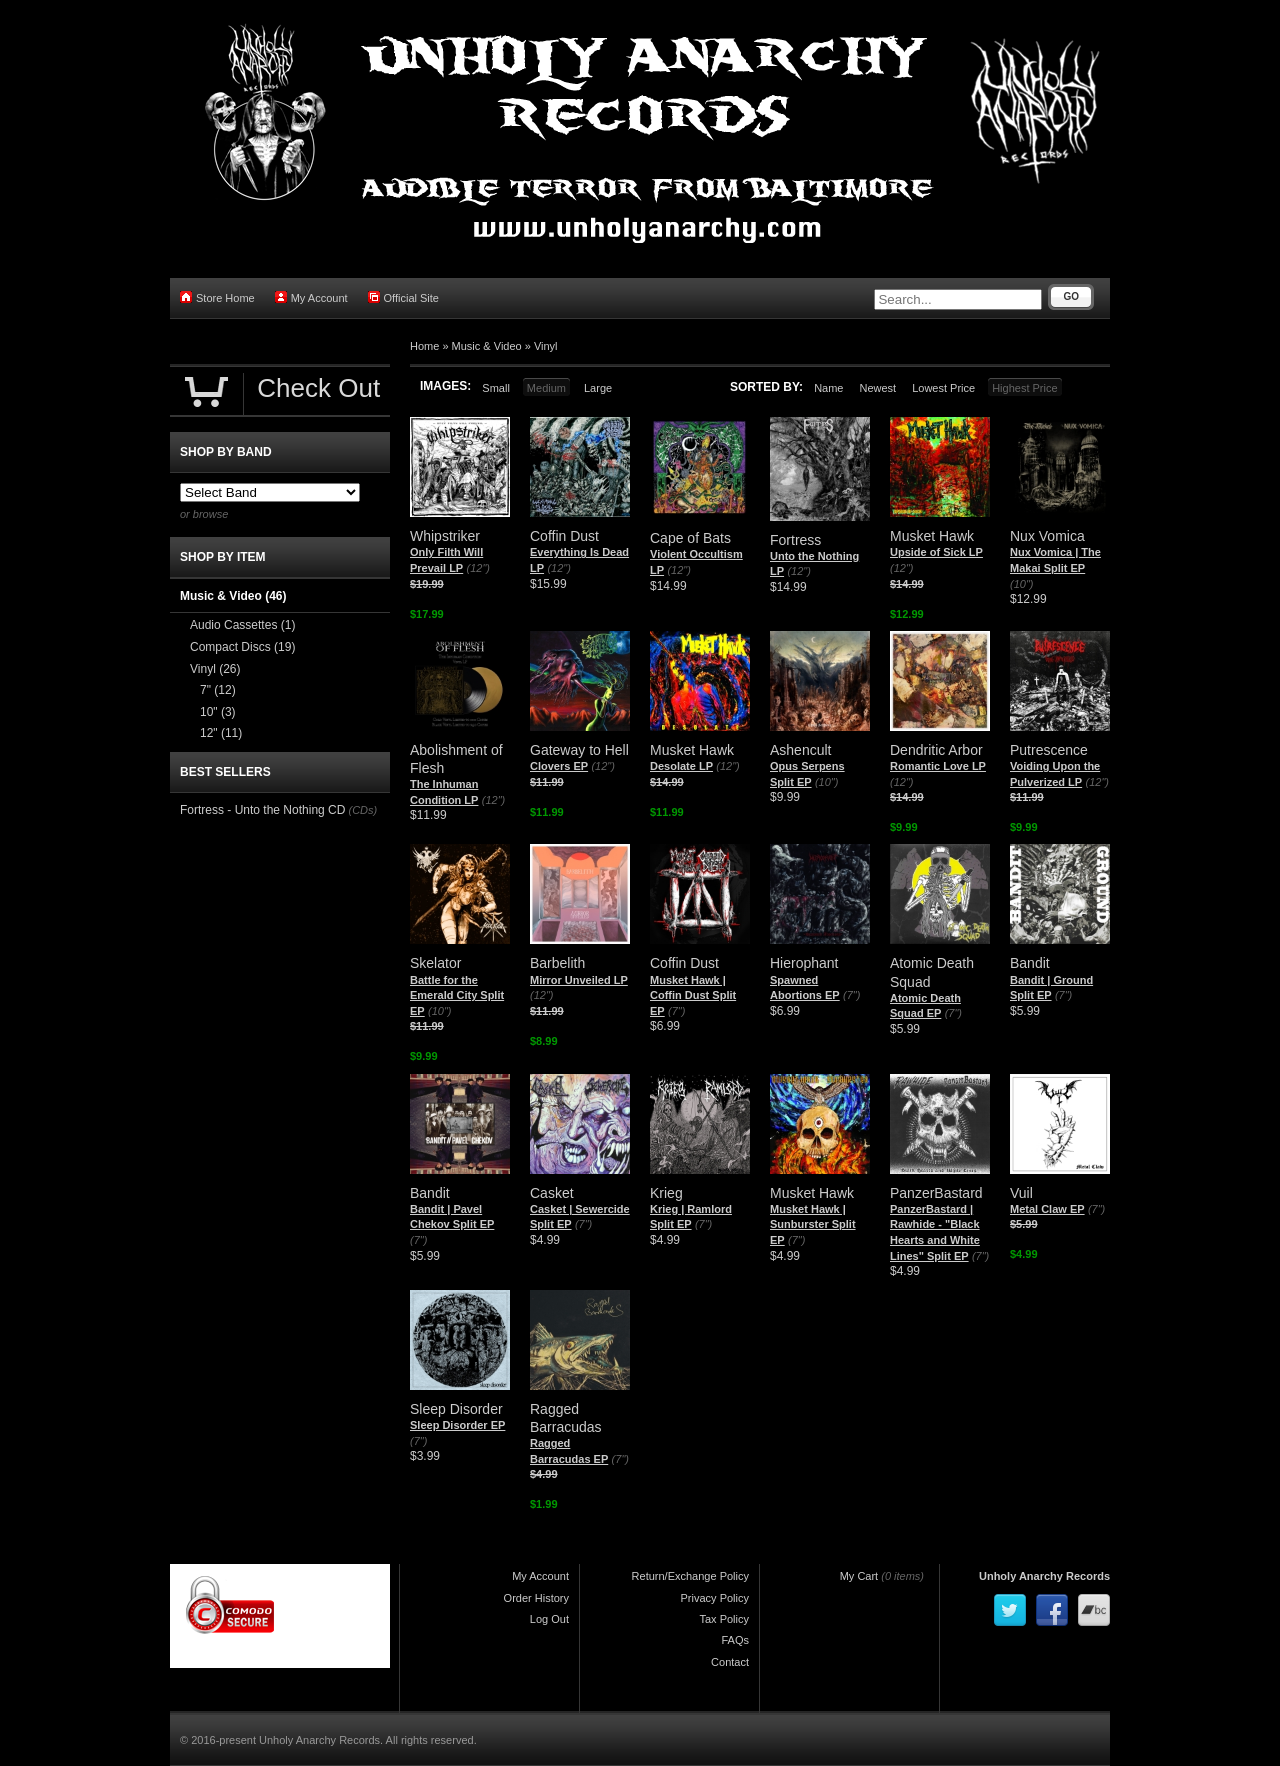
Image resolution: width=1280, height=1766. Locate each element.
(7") (676, 1011)
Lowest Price (943, 388)
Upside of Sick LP (936, 552)
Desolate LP (681, 766)
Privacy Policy (715, 1598)
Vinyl (546, 346)
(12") (478, 568)
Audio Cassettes (242, 625)
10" (218, 712)
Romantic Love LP (938, 766)
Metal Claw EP (1047, 1209)
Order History (536, 1598)
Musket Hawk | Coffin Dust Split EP (693, 995)
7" (218, 690)
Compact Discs (242, 647)
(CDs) (362, 810)
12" (221, 733)
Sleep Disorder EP (457, 1425)
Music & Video (487, 346)
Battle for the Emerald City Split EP (457, 995)
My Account (311, 297)
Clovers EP (559, 766)
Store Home (217, 297)
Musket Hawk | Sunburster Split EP (813, 1224)
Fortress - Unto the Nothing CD (262, 810)
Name (828, 388)
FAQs (735, 1640)
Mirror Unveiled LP (579, 980)
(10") (1021, 584)
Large (598, 388)
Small (496, 388)
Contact (730, 1662)
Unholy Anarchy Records (1044, 1576)
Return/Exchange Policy (690, 1576)
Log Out (549, 1619)
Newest (877, 388)
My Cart (859, 1576)
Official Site (403, 297)
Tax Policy (724, 1619)
